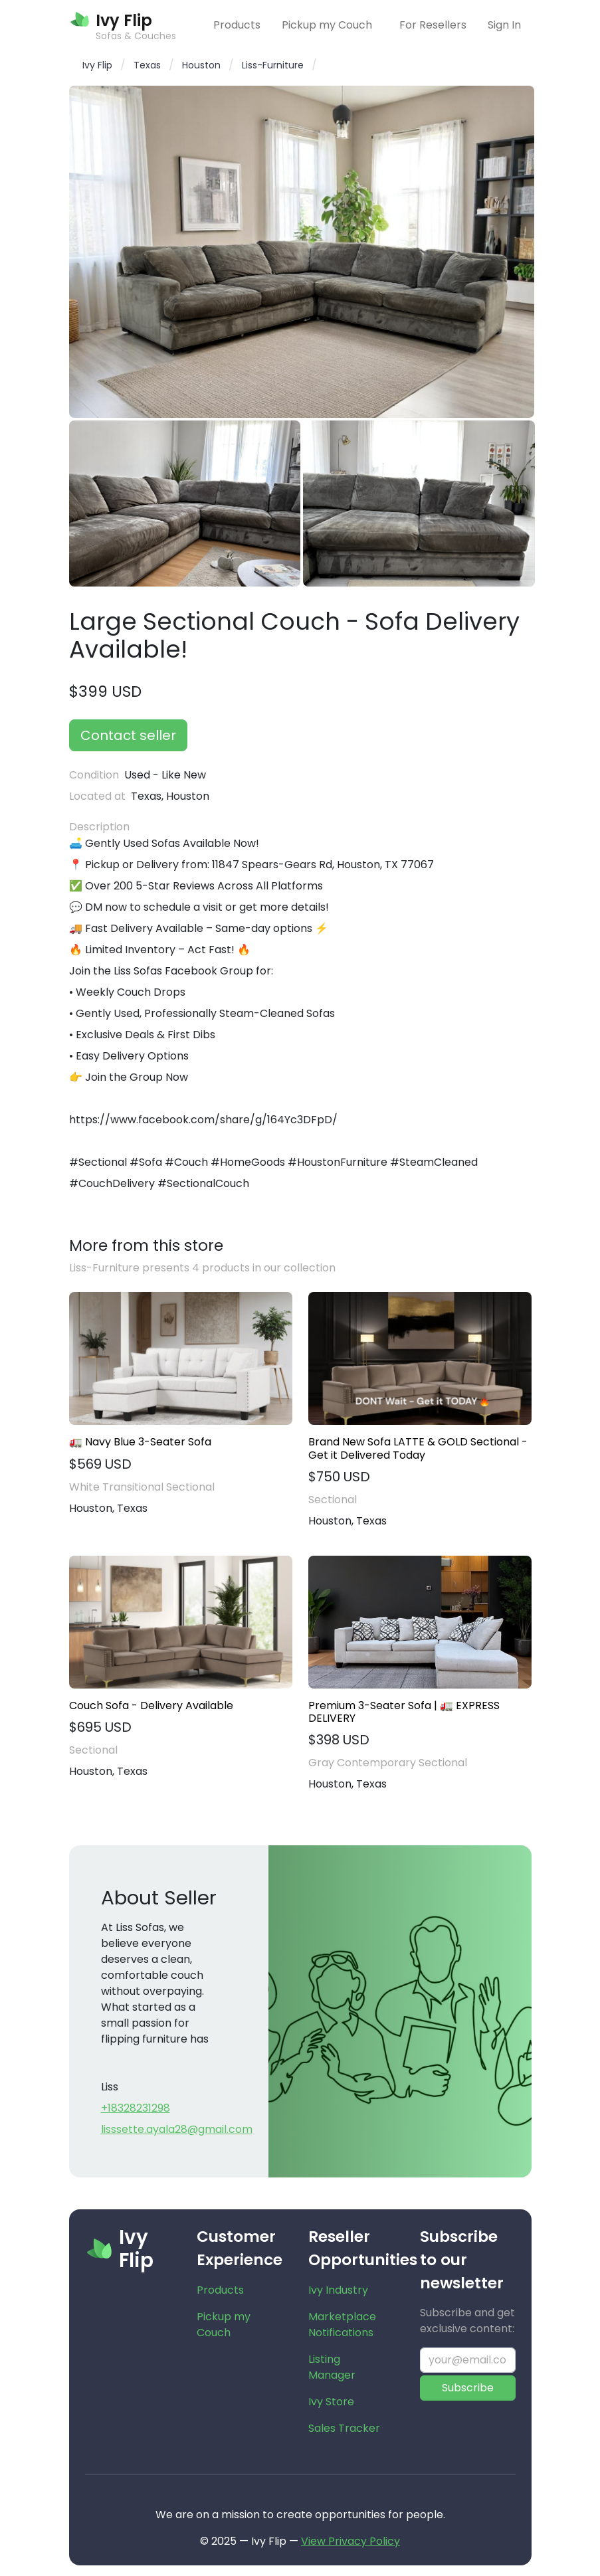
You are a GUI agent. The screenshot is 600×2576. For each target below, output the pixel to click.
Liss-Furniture (273, 65)
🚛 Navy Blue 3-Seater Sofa (140, 1441)
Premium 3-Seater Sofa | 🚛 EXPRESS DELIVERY (404, 1711)
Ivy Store (331, 2401)
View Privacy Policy (350, 2541)
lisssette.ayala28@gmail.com (176, 2129)
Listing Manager (331, 2367)
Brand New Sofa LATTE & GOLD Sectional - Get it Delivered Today (418, 1448)
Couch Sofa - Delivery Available (151, 1705)
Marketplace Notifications (342, 2324)
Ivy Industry (338, 2290)
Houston (201, 65)
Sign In (504, 25)
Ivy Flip (97, 65)
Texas (147, 65)
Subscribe (468, 2387)
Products (236, 25)
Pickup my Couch (327, 25)
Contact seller (128, 735)
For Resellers (432, 25)
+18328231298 (135, 2108)
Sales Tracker (344, 2428)
